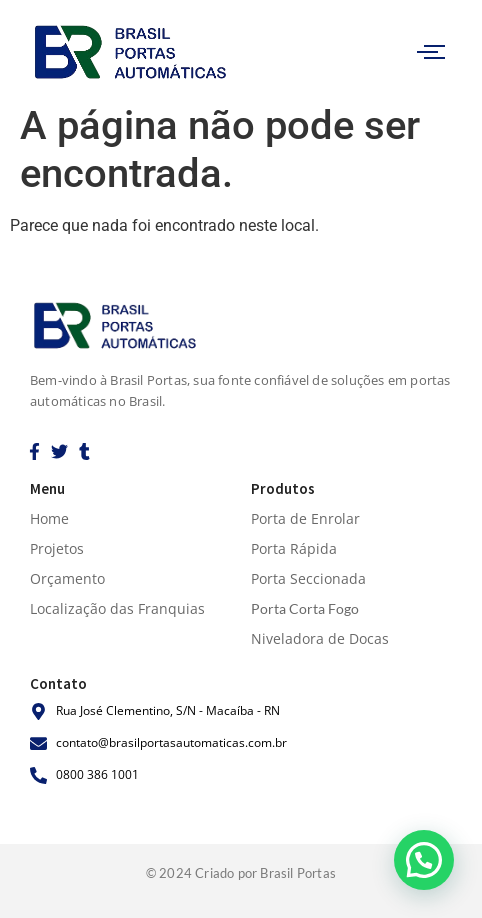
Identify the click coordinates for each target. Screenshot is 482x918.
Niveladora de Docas (320, 638)
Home (49, 518)
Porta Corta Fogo (305, 608)
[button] (424, 860)
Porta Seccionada (308, 578)
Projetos (57, 548)
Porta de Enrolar (305, 518)
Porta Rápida (294, 548)
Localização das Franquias (117, 608)
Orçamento (67, 578)
